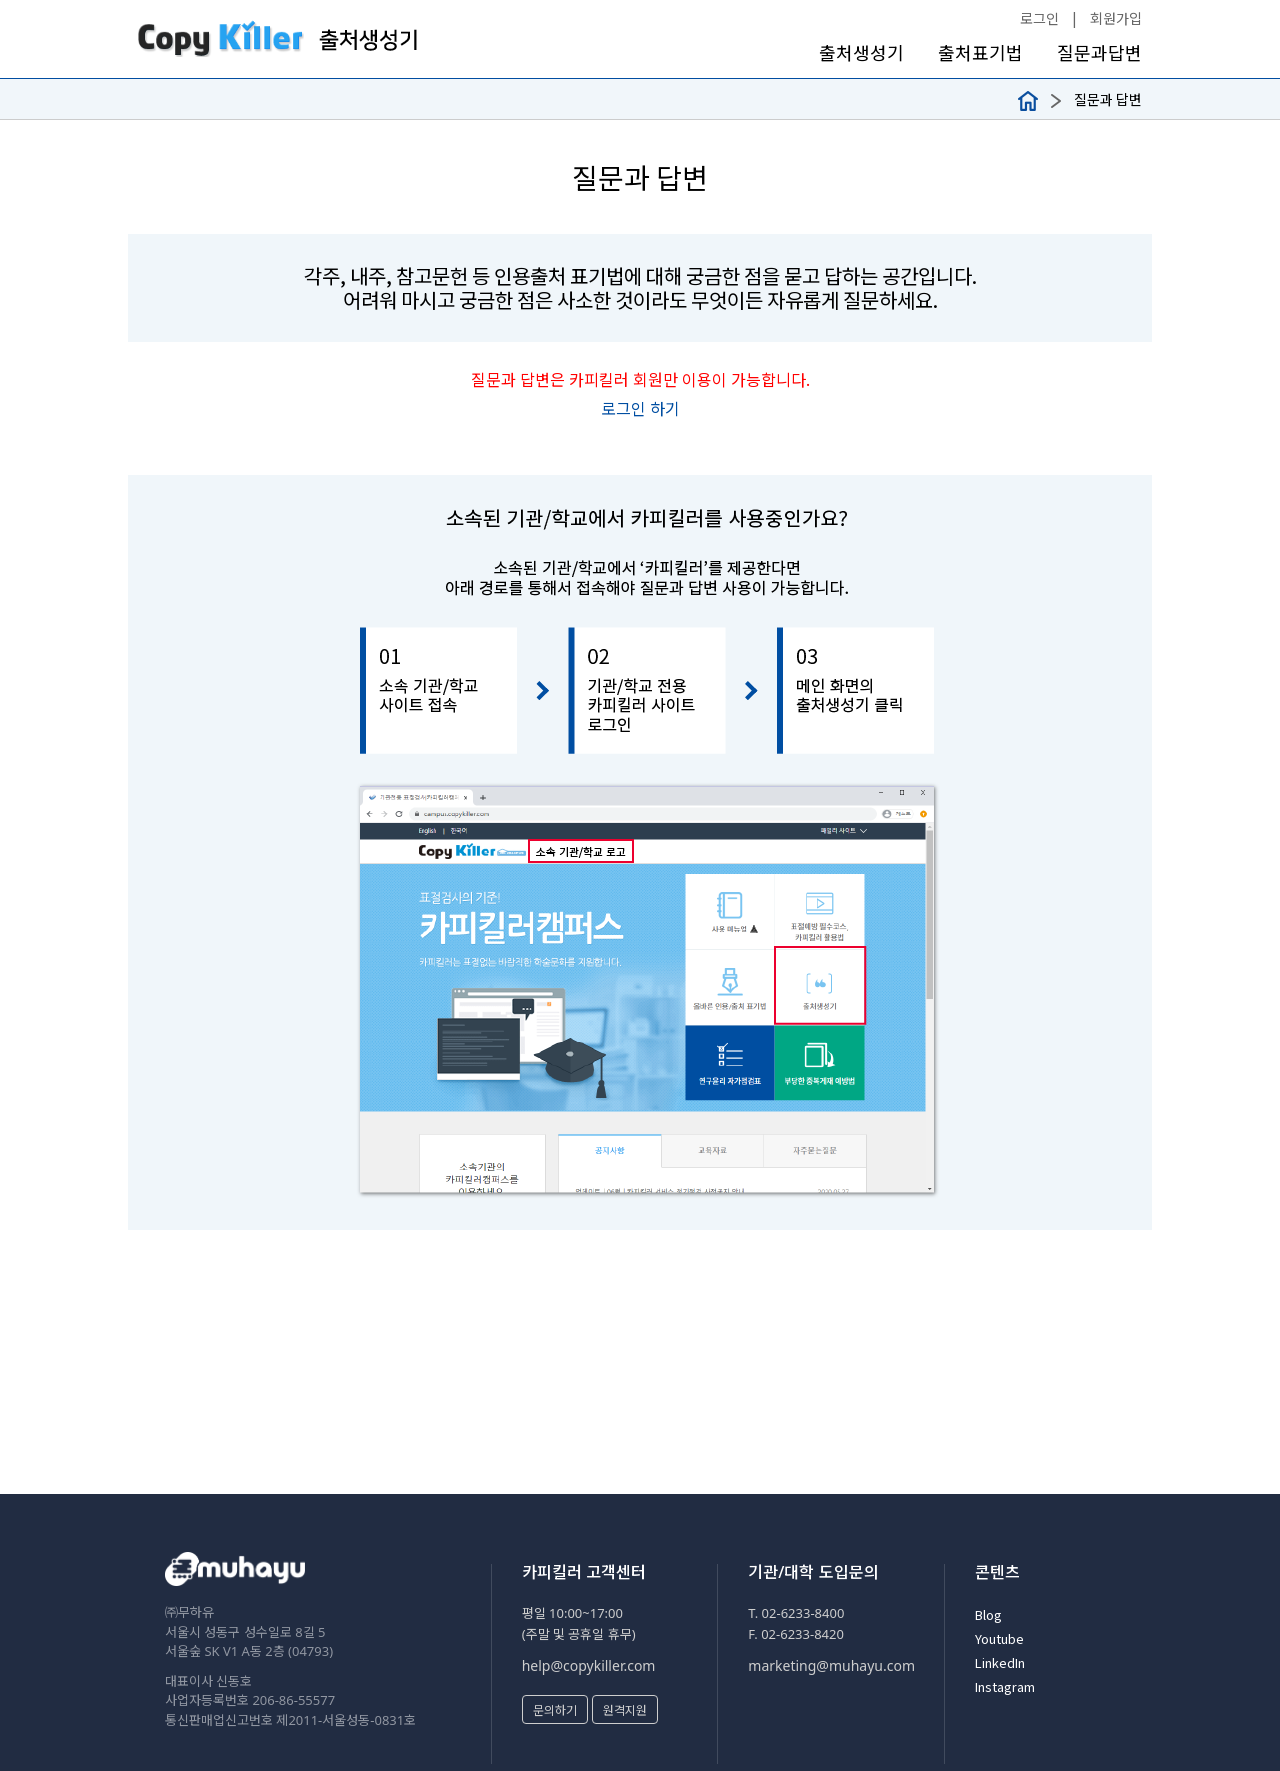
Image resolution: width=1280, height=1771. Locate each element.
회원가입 (1116, 18)
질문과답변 (1099, 52)
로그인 (1039, 18)
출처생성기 (861, 52)
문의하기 (555, 1709)
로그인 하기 (640, 408)
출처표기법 (980, 52)
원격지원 (625, 1709)
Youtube (999, 1638)
